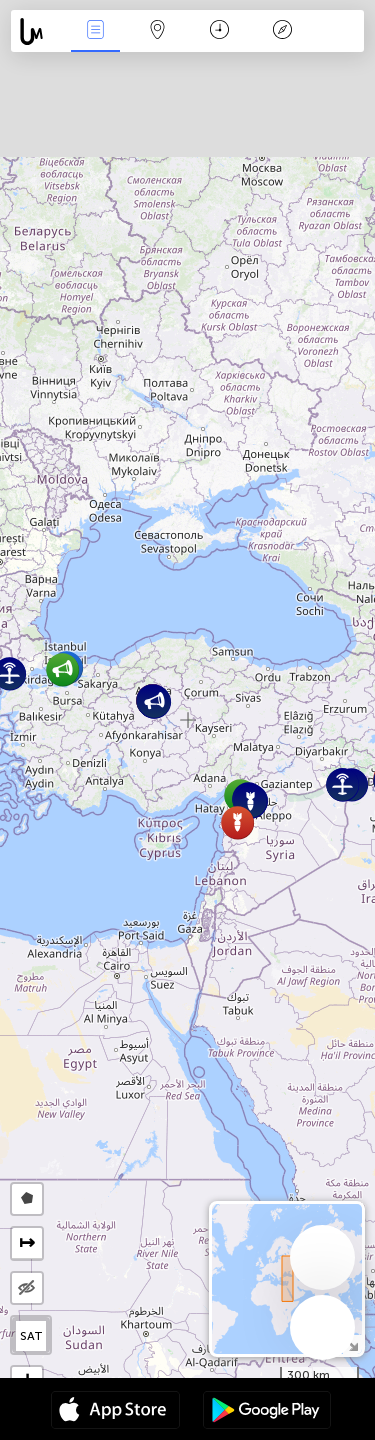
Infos (95, 31)
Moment (219, 31)
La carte (158, 31)
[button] (250, 801)
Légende (282, 31)
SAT (31, 1336)
